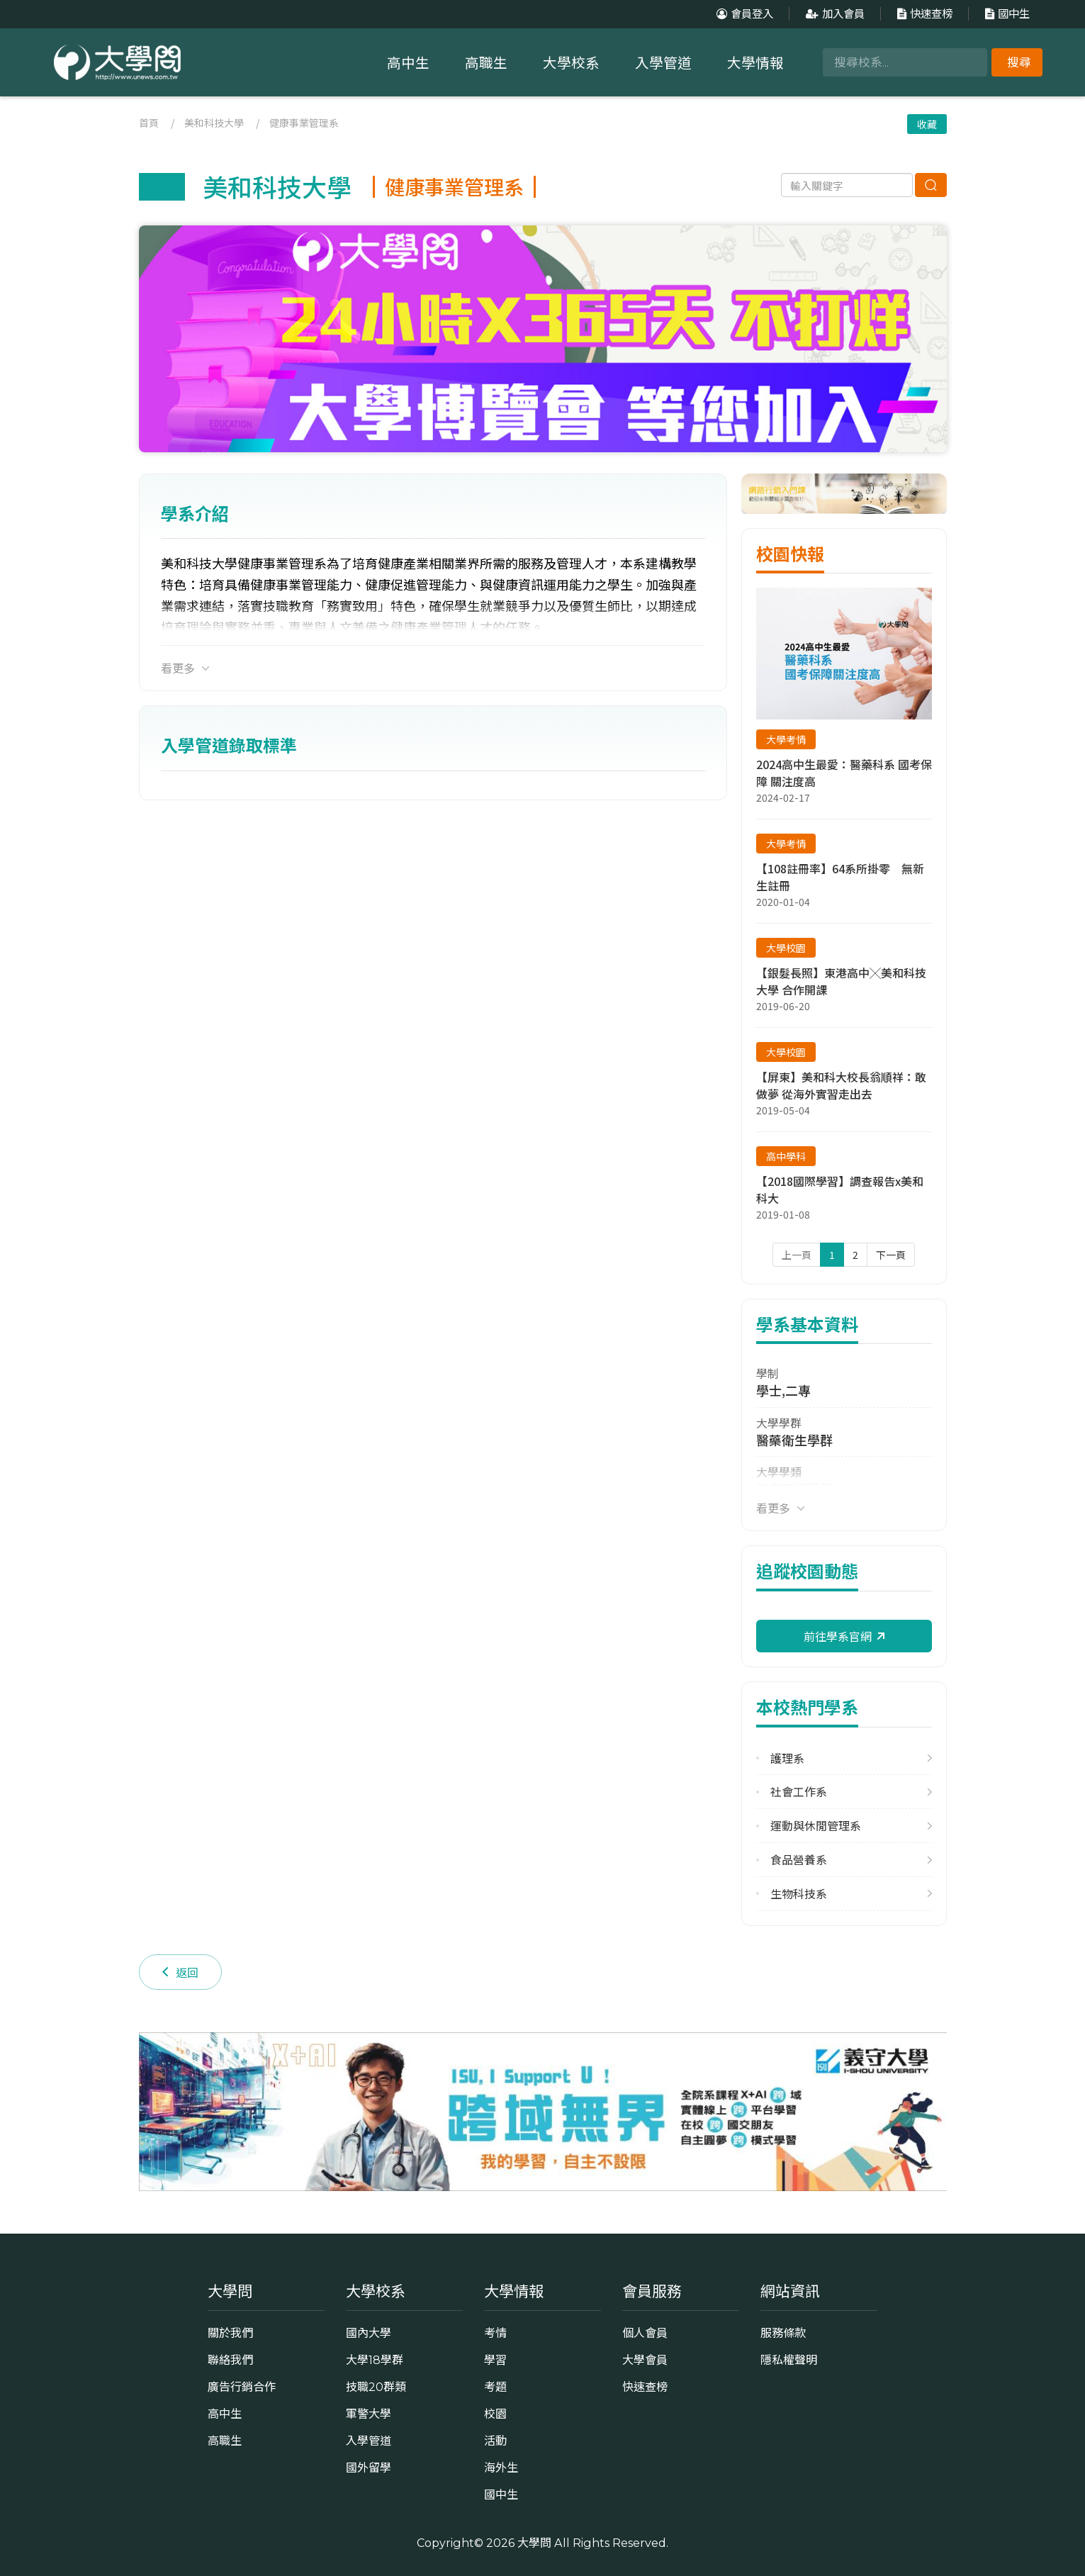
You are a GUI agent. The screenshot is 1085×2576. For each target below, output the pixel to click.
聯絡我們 (230, 2360)
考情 (495, 2333)
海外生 (501, 2467)
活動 (495, 2441)
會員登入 (743, 14)
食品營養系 (798, 1860)
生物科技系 (798, 1894)
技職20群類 (376, 2387)
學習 (495, 2360)
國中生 (1006, 14)
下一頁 (891, 1255)
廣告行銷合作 (242, 2387)
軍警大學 (368, 2414)
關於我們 (230, 2333)
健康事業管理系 (304, 123)
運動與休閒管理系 (815, 1826)
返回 (180, 1972)
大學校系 (571, 63)
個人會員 (645, 2333)
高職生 (486, 63)
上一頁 (796, 1255)
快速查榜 (923, 14)
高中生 (408, 63)
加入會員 (833, 14)
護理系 (787, 1758)
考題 (495, 2387)
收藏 (927, 124)
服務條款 (783, 2333)
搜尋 (1019, 62)
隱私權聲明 (788, 2360)
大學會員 (645, 2360)
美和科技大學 (214, 123)
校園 (495, 2414)
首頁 (149, 123)
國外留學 (368, 2467)
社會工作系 (798, 1791)
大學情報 (755, 63)
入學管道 (663, 63)
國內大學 (368, 2333)
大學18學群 (374, 2360)
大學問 (534, 2543)
